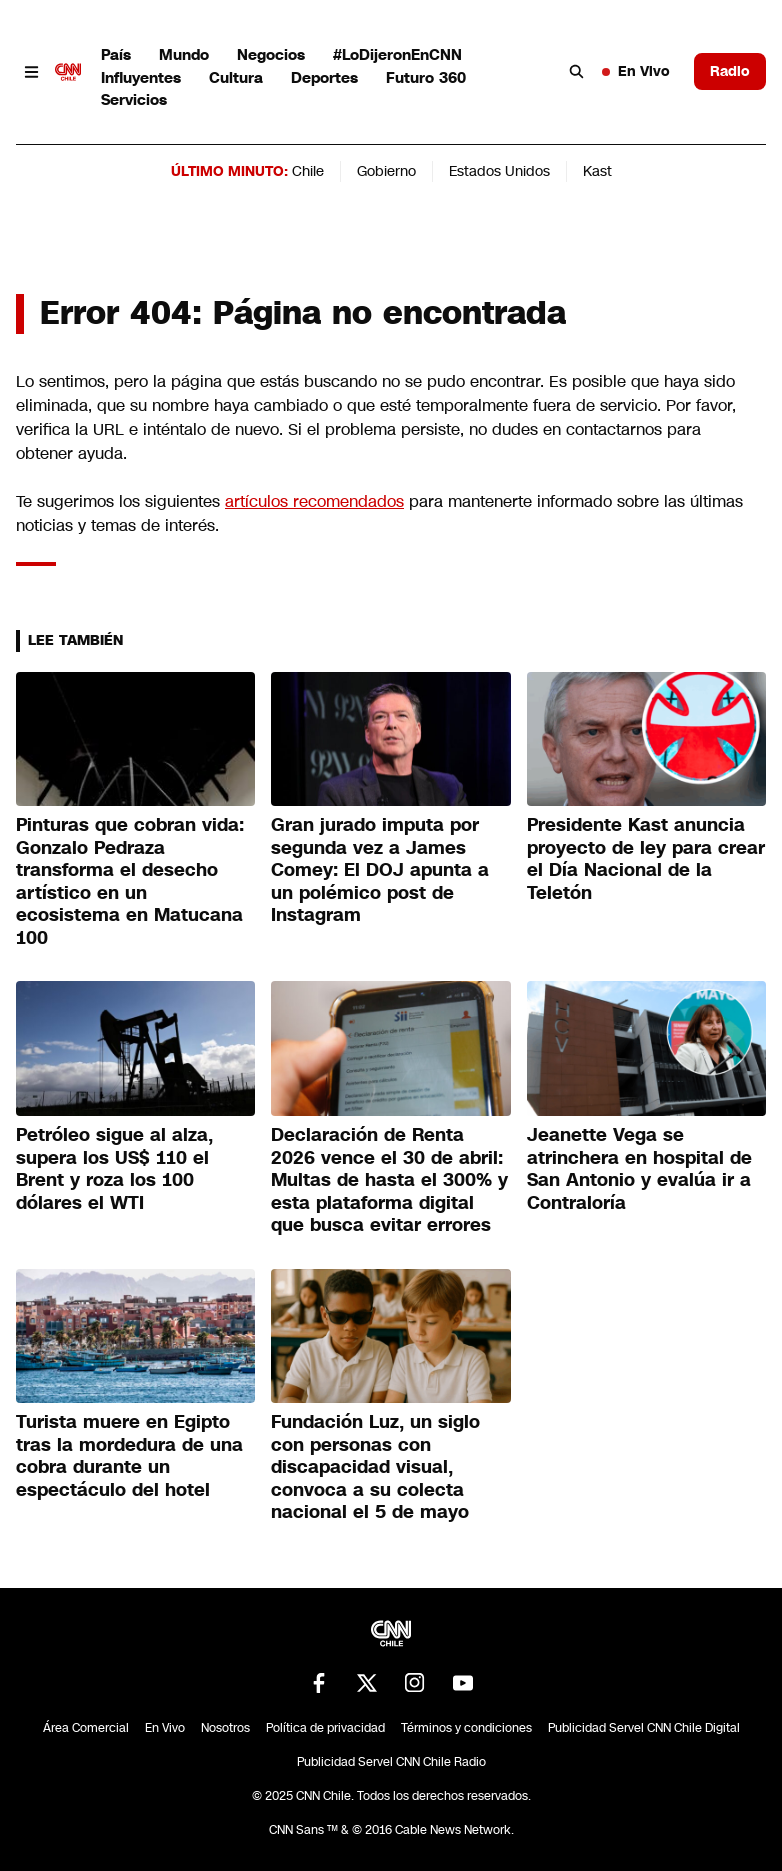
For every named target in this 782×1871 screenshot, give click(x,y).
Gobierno (386, 171)
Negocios (271, 54)
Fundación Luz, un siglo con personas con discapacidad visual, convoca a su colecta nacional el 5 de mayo (375, 1467)
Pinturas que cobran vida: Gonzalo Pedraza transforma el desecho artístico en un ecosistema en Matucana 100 (130, 881)
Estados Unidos (499, 171)
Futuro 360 (426, 77)
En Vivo (636, 71)
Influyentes (141, 77)
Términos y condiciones (466, 1728)
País (116, 54)
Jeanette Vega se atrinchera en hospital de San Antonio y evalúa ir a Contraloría (639, 1169)
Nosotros (225, 1728)
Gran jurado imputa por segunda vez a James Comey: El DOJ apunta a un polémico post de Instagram (380, 870)
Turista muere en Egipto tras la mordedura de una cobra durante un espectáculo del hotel (129, 1456)
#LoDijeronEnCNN (397, 54)
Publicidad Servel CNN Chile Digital (644, 1728)
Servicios (134, 99)
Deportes (324, 77)
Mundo (184, 54)
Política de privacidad (325, 1728)
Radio (730, 71)
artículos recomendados (314, 501)
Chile (308, 171)
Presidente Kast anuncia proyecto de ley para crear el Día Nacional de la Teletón (646, 859)
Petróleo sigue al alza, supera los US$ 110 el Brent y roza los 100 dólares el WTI (114, 1169)
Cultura (236, 77)
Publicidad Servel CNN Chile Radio (391, 1762)
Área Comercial (86, 1728)
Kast (597, 171)
